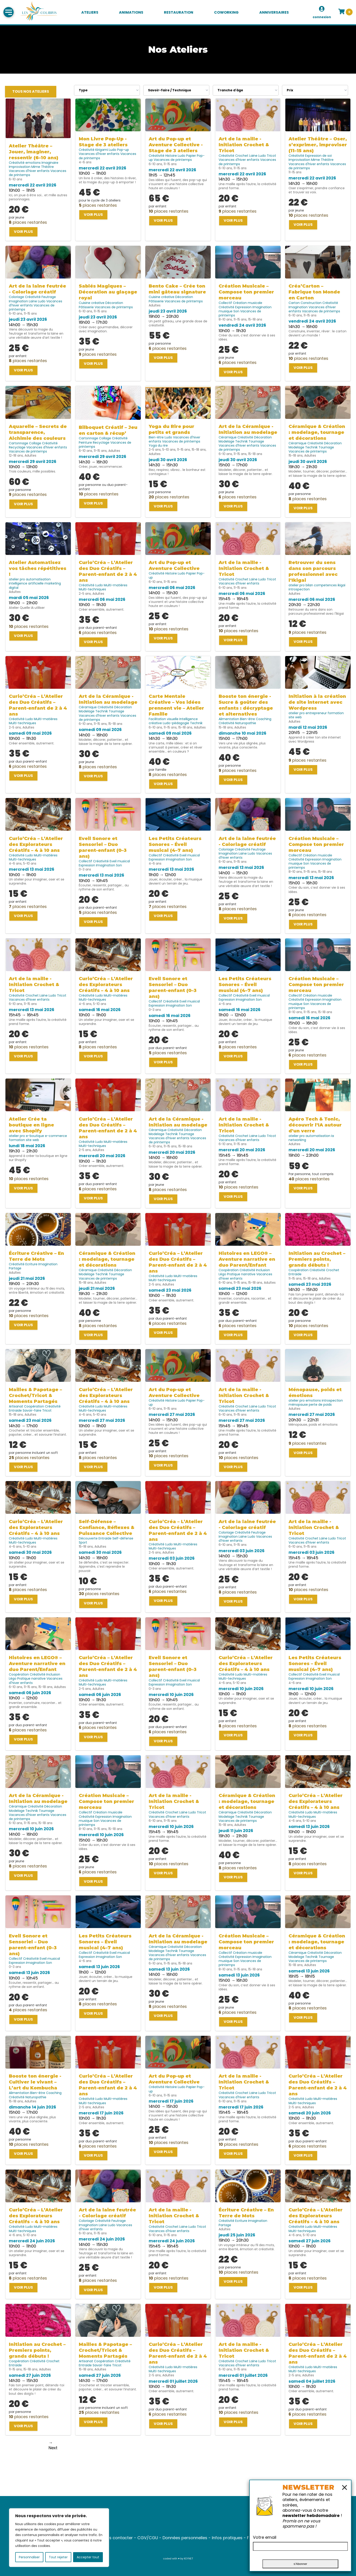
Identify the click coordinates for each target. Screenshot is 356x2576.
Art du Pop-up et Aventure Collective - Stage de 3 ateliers (176, 144)
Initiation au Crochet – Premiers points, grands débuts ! (317, 1259)
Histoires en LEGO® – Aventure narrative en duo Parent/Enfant (247, 1259)
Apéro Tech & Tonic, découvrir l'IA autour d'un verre (315, 1125)
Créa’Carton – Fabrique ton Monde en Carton (314, 292)
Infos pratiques (227, 2538)
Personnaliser (29, 2557)
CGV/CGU (147, 2538)
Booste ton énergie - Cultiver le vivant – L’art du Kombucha (35, 2082)
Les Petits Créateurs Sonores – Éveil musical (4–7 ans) (175, 844)
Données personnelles (185, 2538)
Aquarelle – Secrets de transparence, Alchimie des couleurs (38, 432)
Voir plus (23, 231)
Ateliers (89, 12)
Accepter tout (88, 2557)
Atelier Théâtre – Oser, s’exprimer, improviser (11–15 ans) (318, 144)
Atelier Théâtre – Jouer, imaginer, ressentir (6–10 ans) (33, 151)
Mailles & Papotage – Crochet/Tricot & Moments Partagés (35, 1395)
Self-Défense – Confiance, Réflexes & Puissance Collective (106, 1527)
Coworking (226, 12)
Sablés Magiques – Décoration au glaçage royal (108, 292)
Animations (131, 12)
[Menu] (8, 12)
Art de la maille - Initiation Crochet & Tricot (244, 144)
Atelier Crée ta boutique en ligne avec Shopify (31, 1125)
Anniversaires (274, 12)
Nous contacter (117, 2538)
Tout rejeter (58, 2557)
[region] (59, 2537)
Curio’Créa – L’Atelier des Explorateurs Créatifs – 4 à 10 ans (36, 844)
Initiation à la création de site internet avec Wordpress (317, 702)
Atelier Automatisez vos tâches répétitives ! (37, 568)
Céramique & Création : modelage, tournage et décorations (317, 432)
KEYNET (188, 2558)
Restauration (178, 12)
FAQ (251, 2538)
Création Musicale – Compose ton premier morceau (246, 292)
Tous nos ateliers (30, 91)
